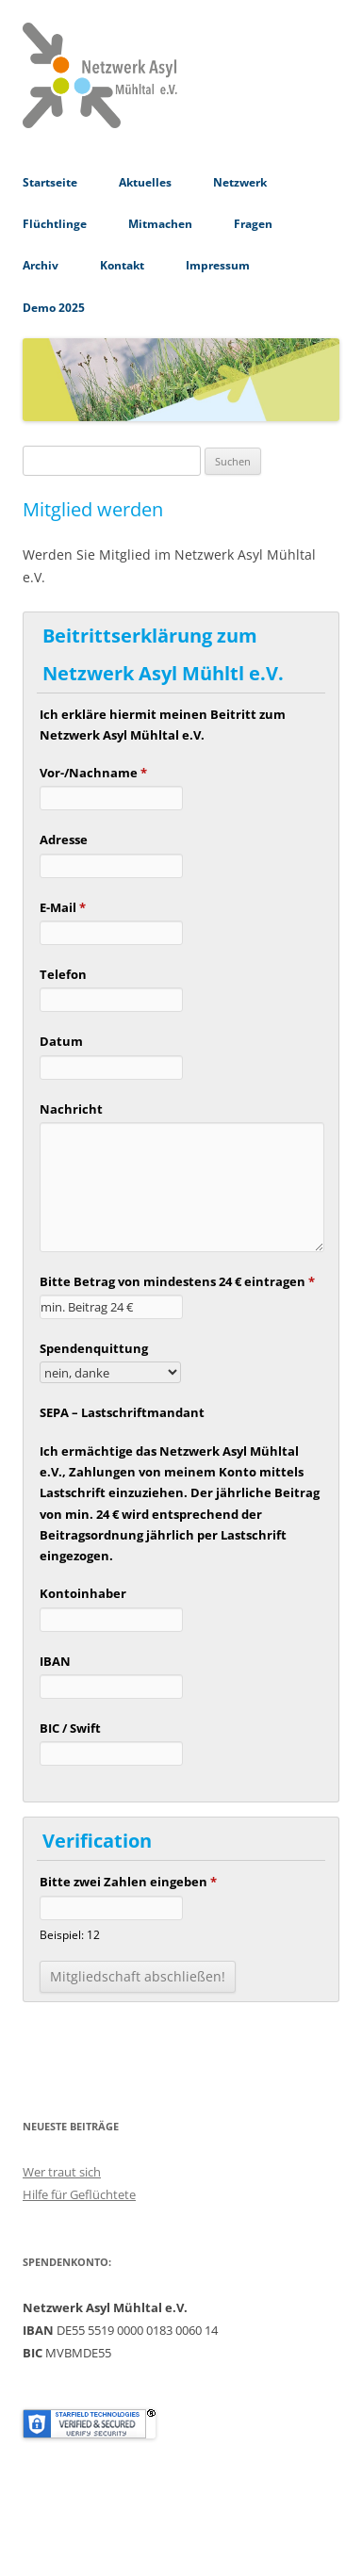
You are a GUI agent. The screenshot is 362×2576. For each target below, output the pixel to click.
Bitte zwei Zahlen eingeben (128, 1881)
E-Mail (63, 907)
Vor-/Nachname (93, 772)
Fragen (253, 224)
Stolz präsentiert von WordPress (107, 2542)
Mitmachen (160, 224)
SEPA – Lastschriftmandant (122, 1412)
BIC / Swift (70, 1728)
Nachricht (71, 1109)
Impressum (218, 265)
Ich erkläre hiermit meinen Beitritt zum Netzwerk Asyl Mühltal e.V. (163, 724)
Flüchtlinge (55, 224)
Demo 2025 (54, 308)
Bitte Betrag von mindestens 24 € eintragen (177, 1281)
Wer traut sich (62, 2171)
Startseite (50, 182)
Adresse (64, 839)
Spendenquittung (94, 1348)
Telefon (63, 974)
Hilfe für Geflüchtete (79, 2194)
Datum (61, 1041)
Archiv (40, 265)
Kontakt (122, 265)
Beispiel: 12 (70, 1934)
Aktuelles (145, 182)
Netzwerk (240, 182)
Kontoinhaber (83, 1593)
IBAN (55, 1661)
